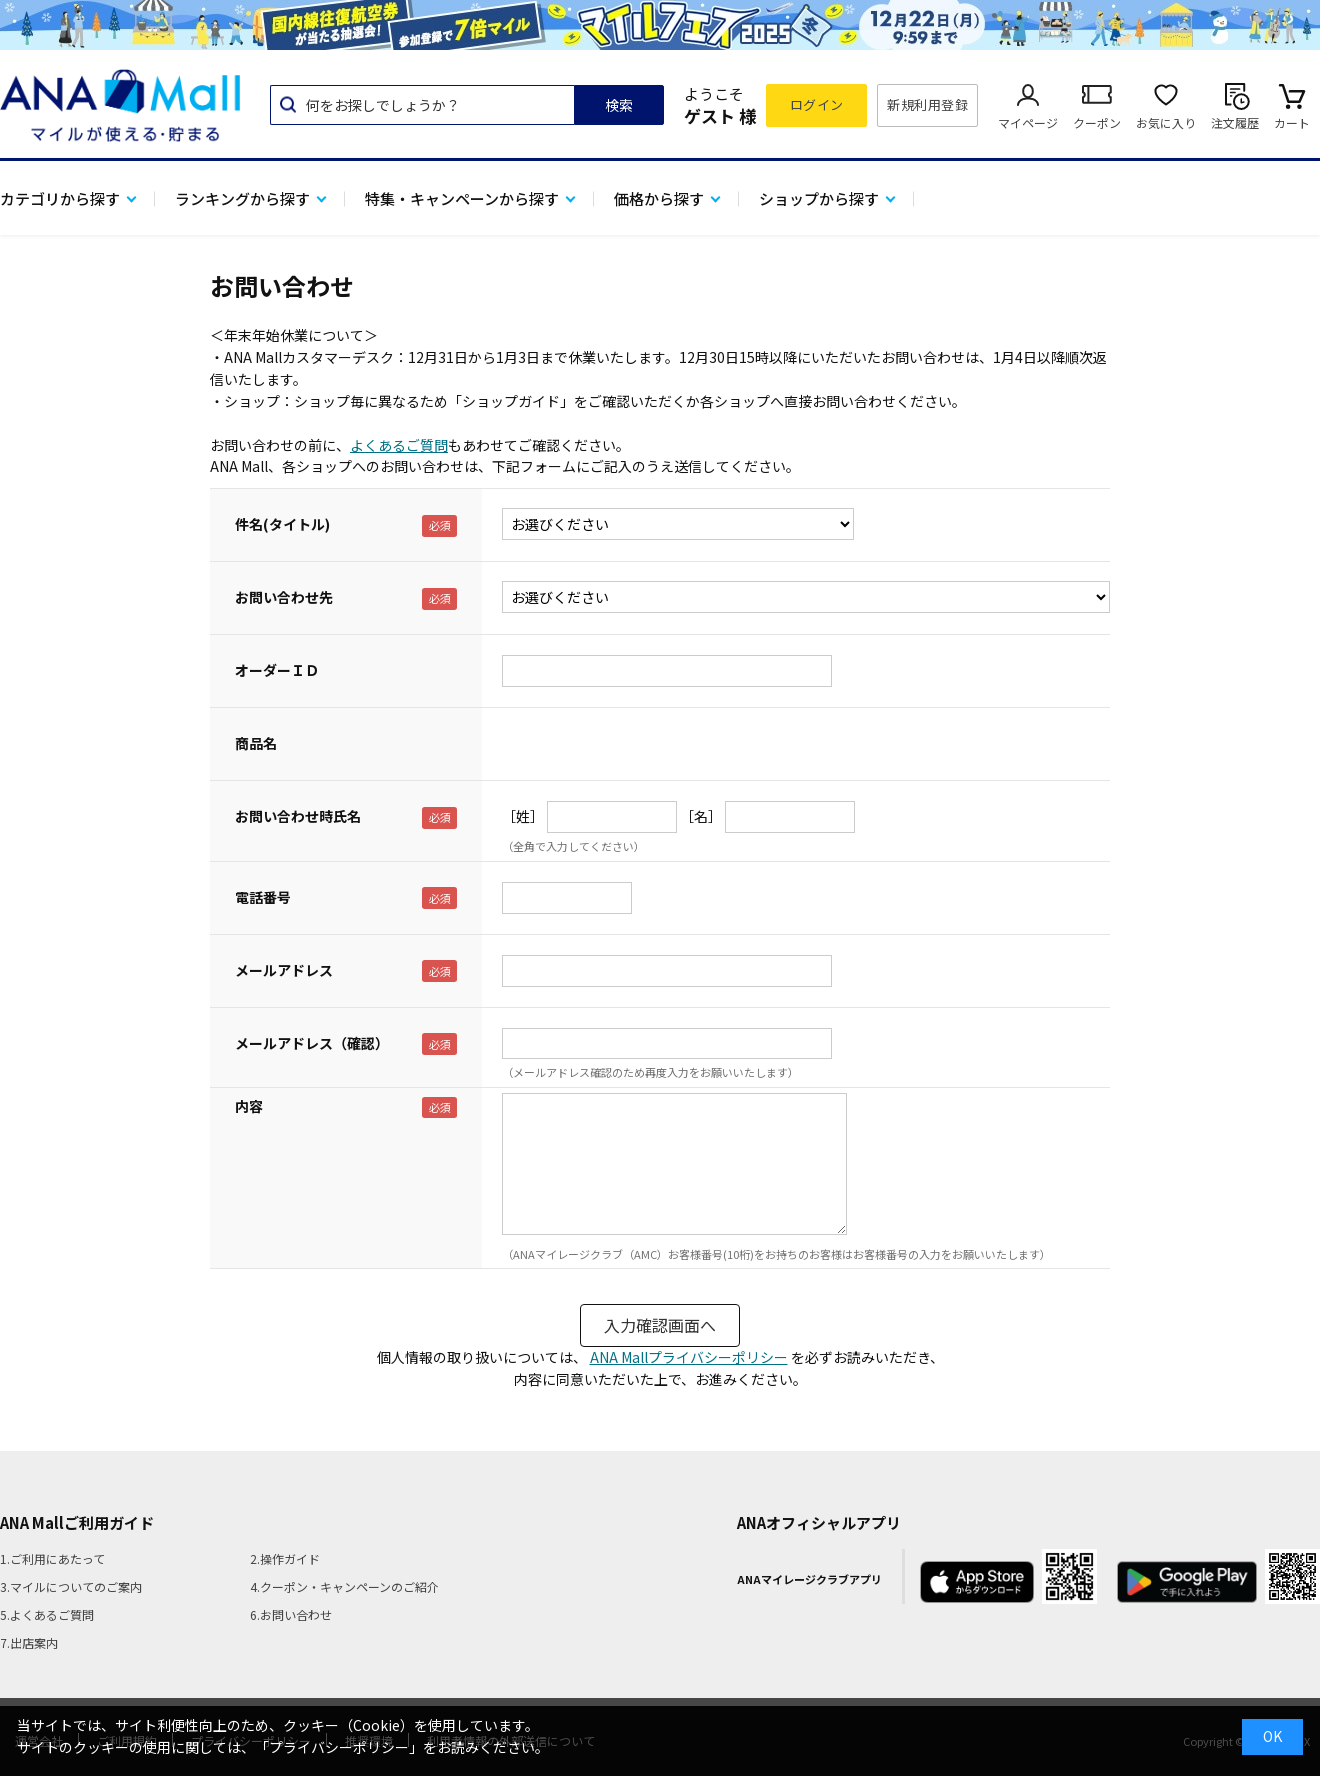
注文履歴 (1235, 122)
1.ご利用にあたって (52, 1558)
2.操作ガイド (285, 1558)
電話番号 (263, 897)
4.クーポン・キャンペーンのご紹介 (344, 1586)
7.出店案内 (29, 1642)
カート (1292, 122)
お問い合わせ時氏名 (298, 816)
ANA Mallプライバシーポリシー (689, 1357)
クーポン (1097, 122)
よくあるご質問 (399, 445)
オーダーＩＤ (277, 670)
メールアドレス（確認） (312, 1043)
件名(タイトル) (282, 524)
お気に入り (1166, 122)
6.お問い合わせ (291, 1614)
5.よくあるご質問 (47, 1614)
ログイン (817, 104)
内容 (249, 1106)
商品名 (256, 743)
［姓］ (523, 816)
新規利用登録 (927, 104)
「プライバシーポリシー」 (339, 1747)
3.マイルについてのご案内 (71, 1586)
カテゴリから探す (60, 198)
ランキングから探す (242, 198)
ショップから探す (819, 198)
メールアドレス (284, 970)
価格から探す (659, 198)
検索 (619, 105)
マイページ (1028, 122)
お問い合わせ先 (284, 597)
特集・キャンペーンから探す (462, 198)
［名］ (701, 816)
